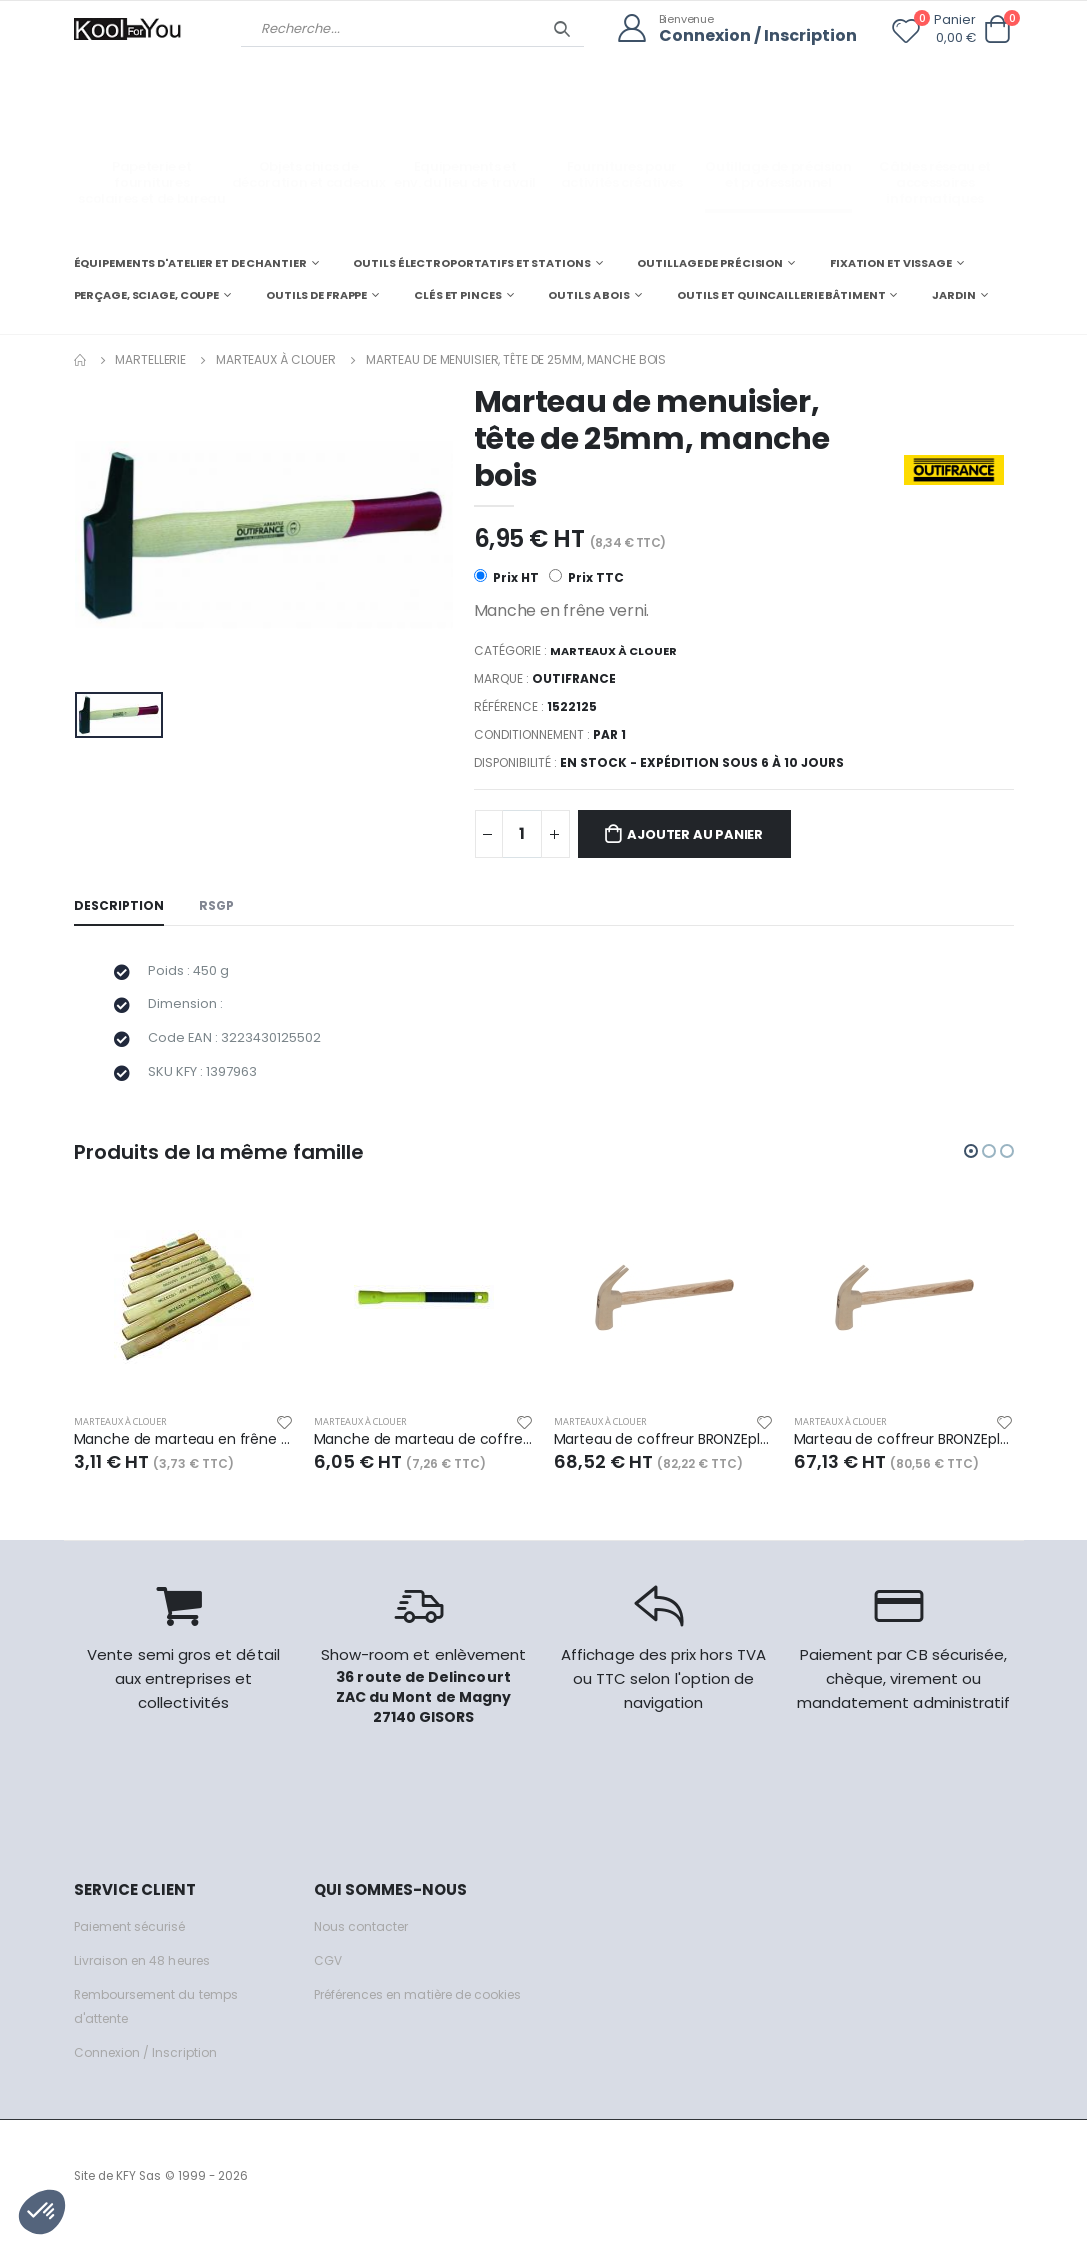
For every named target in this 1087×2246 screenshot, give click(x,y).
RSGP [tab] (220, 907)
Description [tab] (120, 907)
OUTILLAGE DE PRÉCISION (710, 262)
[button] (998, 29)
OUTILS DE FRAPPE (316, 294)
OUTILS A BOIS (589, 294)
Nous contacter (364, 1940)
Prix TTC (587, 576)
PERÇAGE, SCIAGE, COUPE (147, 294)
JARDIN (953, 294)
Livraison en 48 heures (147, 1974)
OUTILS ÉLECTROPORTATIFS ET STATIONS (471, 262)
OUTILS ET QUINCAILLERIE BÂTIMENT (781, 294)
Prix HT (506, 576)
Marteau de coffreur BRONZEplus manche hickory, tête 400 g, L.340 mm (664, 1453)
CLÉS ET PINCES (457, 294)
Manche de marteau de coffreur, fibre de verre (424, 1453)
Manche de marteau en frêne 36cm (184, 1453)
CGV (328, 1974)
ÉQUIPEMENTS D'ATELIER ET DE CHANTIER (190, 262)
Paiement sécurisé (135, 1940)
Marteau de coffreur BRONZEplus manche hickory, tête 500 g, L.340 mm (904, 1453)
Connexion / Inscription (753, 35)
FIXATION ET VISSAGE (891, 262)
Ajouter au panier (706, 835)
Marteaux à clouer (276, 358)
